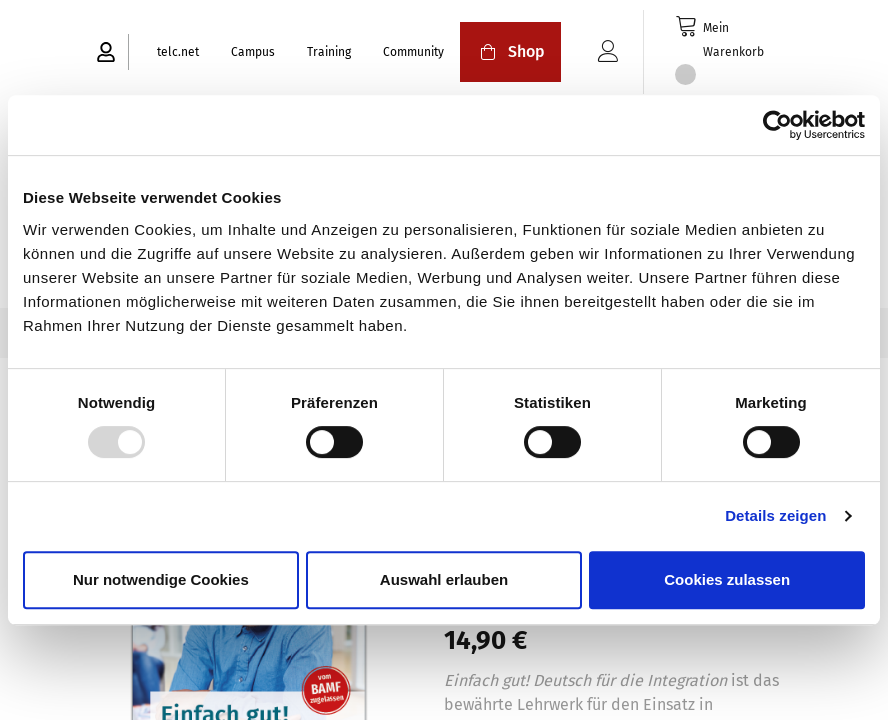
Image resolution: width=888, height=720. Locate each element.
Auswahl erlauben (444, 579)
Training (329, 52)
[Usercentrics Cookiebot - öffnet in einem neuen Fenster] (777, 125)
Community (413, 52)
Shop (510, 51)
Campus (253, 52)
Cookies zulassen (727, 579)
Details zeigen (775, 515)
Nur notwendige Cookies (161, 579)
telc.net (178, 52)
